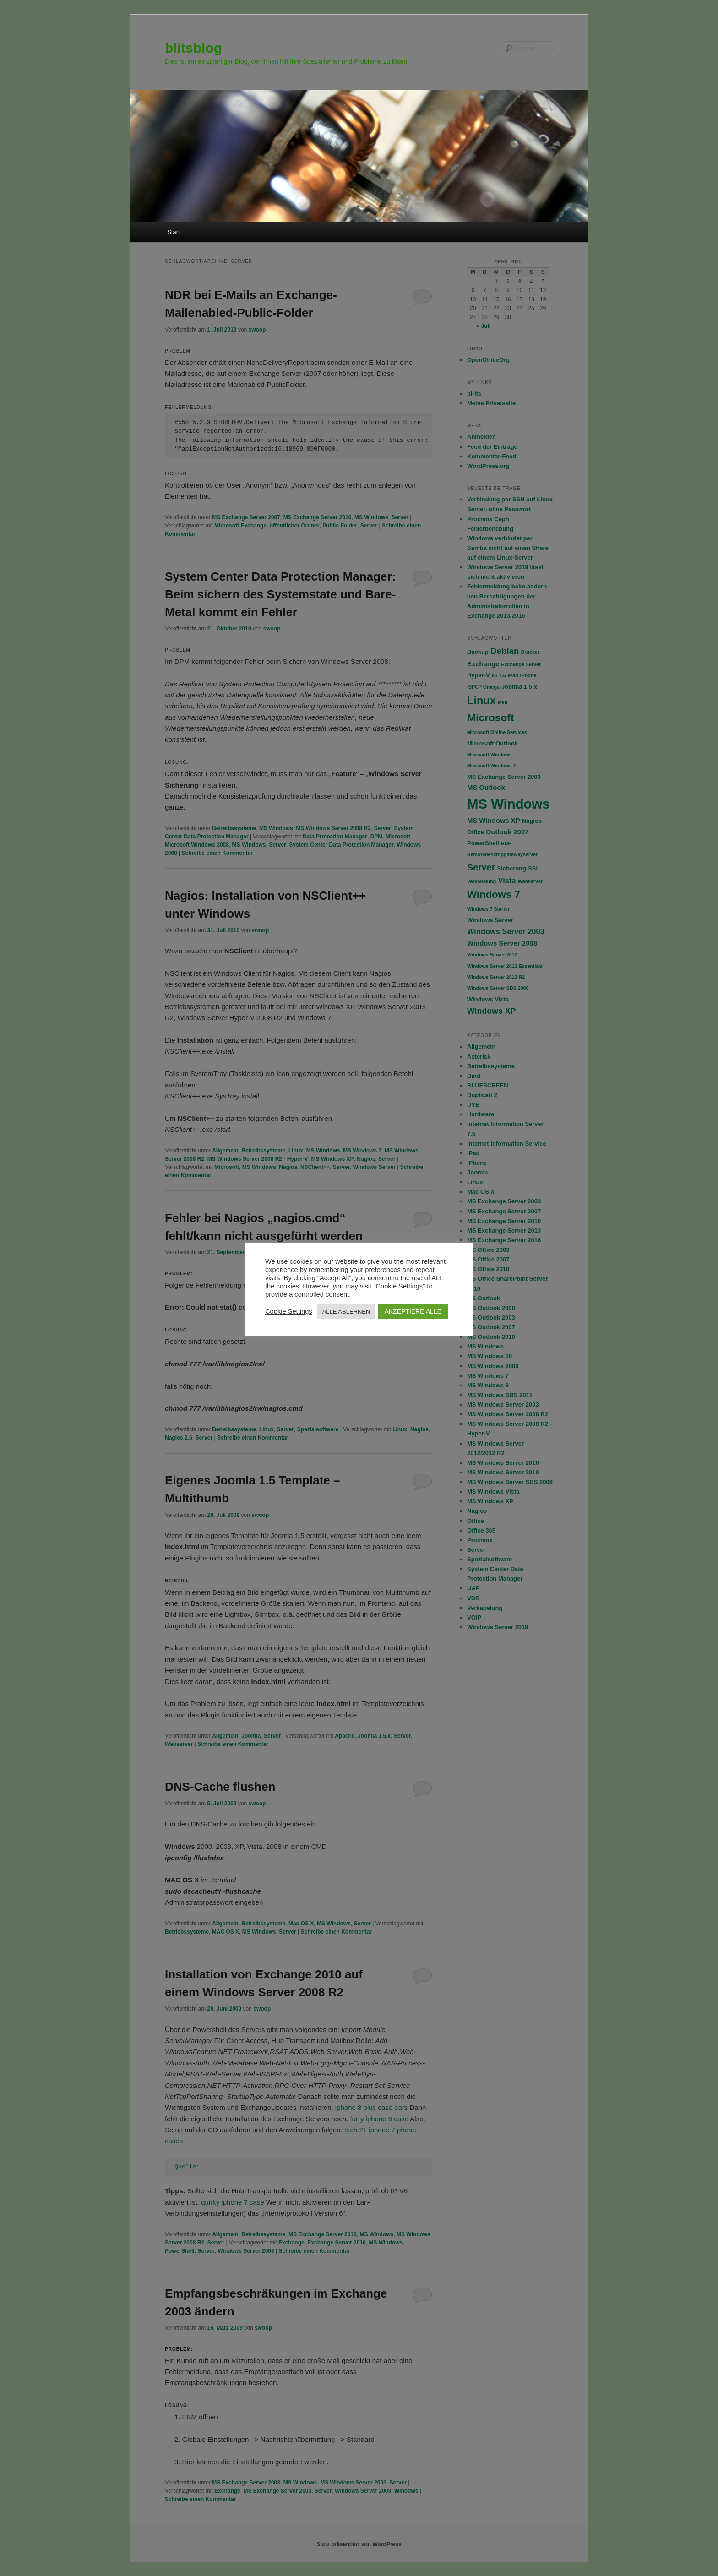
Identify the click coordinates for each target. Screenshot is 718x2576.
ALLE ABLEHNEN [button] (346, 1311)
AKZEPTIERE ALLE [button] (412, 1311)
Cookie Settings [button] (288, 1311)
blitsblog (193, 47)
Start (173, 231)
